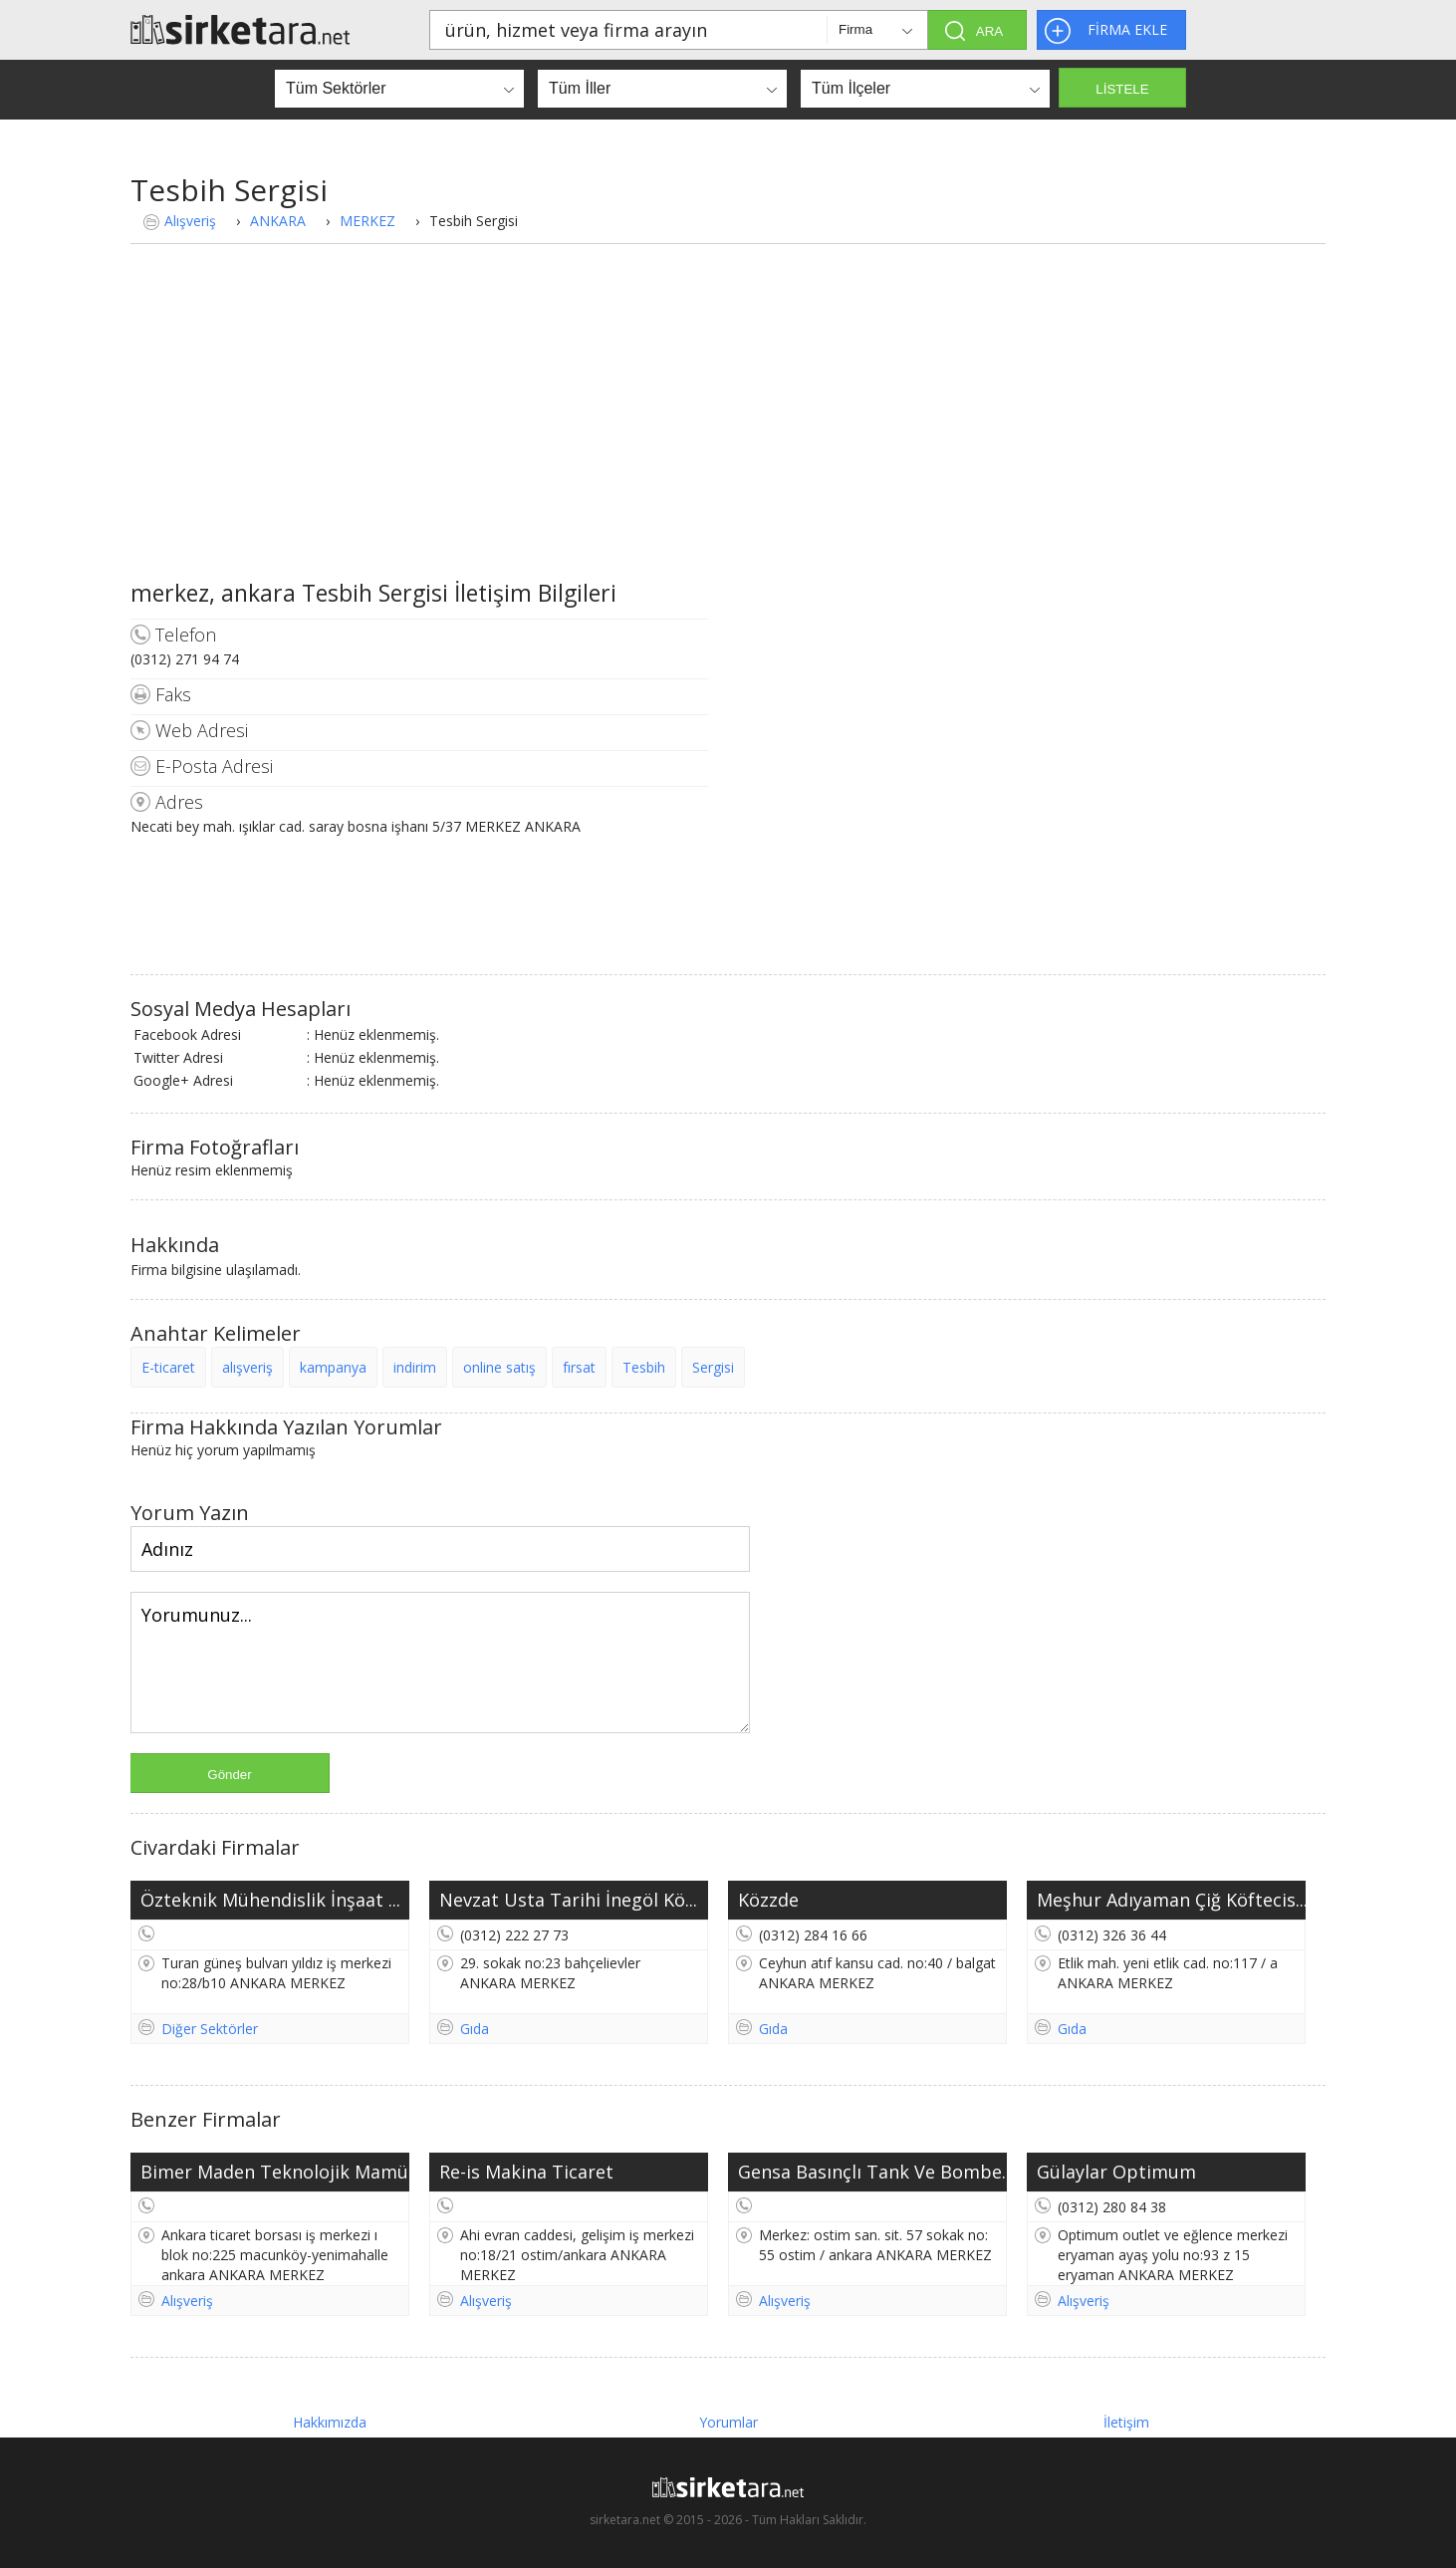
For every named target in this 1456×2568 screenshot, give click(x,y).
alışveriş (247, 1367)
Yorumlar (728, 2422)
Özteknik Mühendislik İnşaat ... (270, 1900)
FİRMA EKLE (1127, 29)
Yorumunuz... (440, 1662)
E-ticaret (168, 1367)
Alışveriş (190, 220)
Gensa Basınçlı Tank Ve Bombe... (872, 2171)
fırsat (579, 1367)
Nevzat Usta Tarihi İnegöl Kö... (568, 1900)
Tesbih (643, 1367)
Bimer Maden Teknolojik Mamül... (274, 2171)
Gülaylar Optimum (1116, 2171)
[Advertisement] (728, 427)
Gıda (474, 2028)
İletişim (1126, 2422)
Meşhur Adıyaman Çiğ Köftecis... (1171, 1900)
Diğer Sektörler (209, 2028)
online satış (499, 1367)
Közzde (768, 1900)
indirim (414, 1367)
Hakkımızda (329, 2422)
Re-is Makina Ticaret (526, 2171)
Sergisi (713, 1367)
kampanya (333, 1367)
